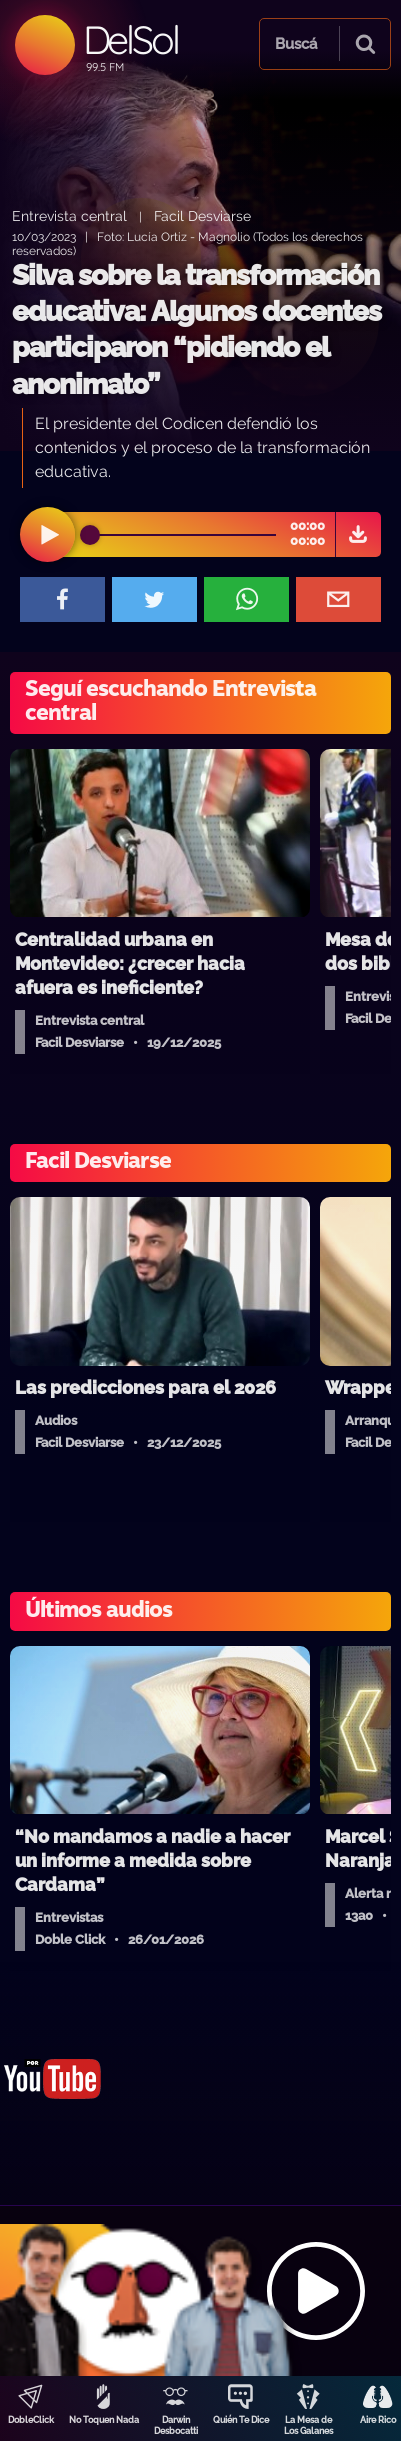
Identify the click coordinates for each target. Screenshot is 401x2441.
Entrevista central (69, 215)
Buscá (296, 44)
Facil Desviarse (202, 215)
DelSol (130, 39)
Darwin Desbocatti (176, 2425)
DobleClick (31, 2420)
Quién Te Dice (241, 2420)
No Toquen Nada (104, 2420)
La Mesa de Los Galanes (308, 2425)
